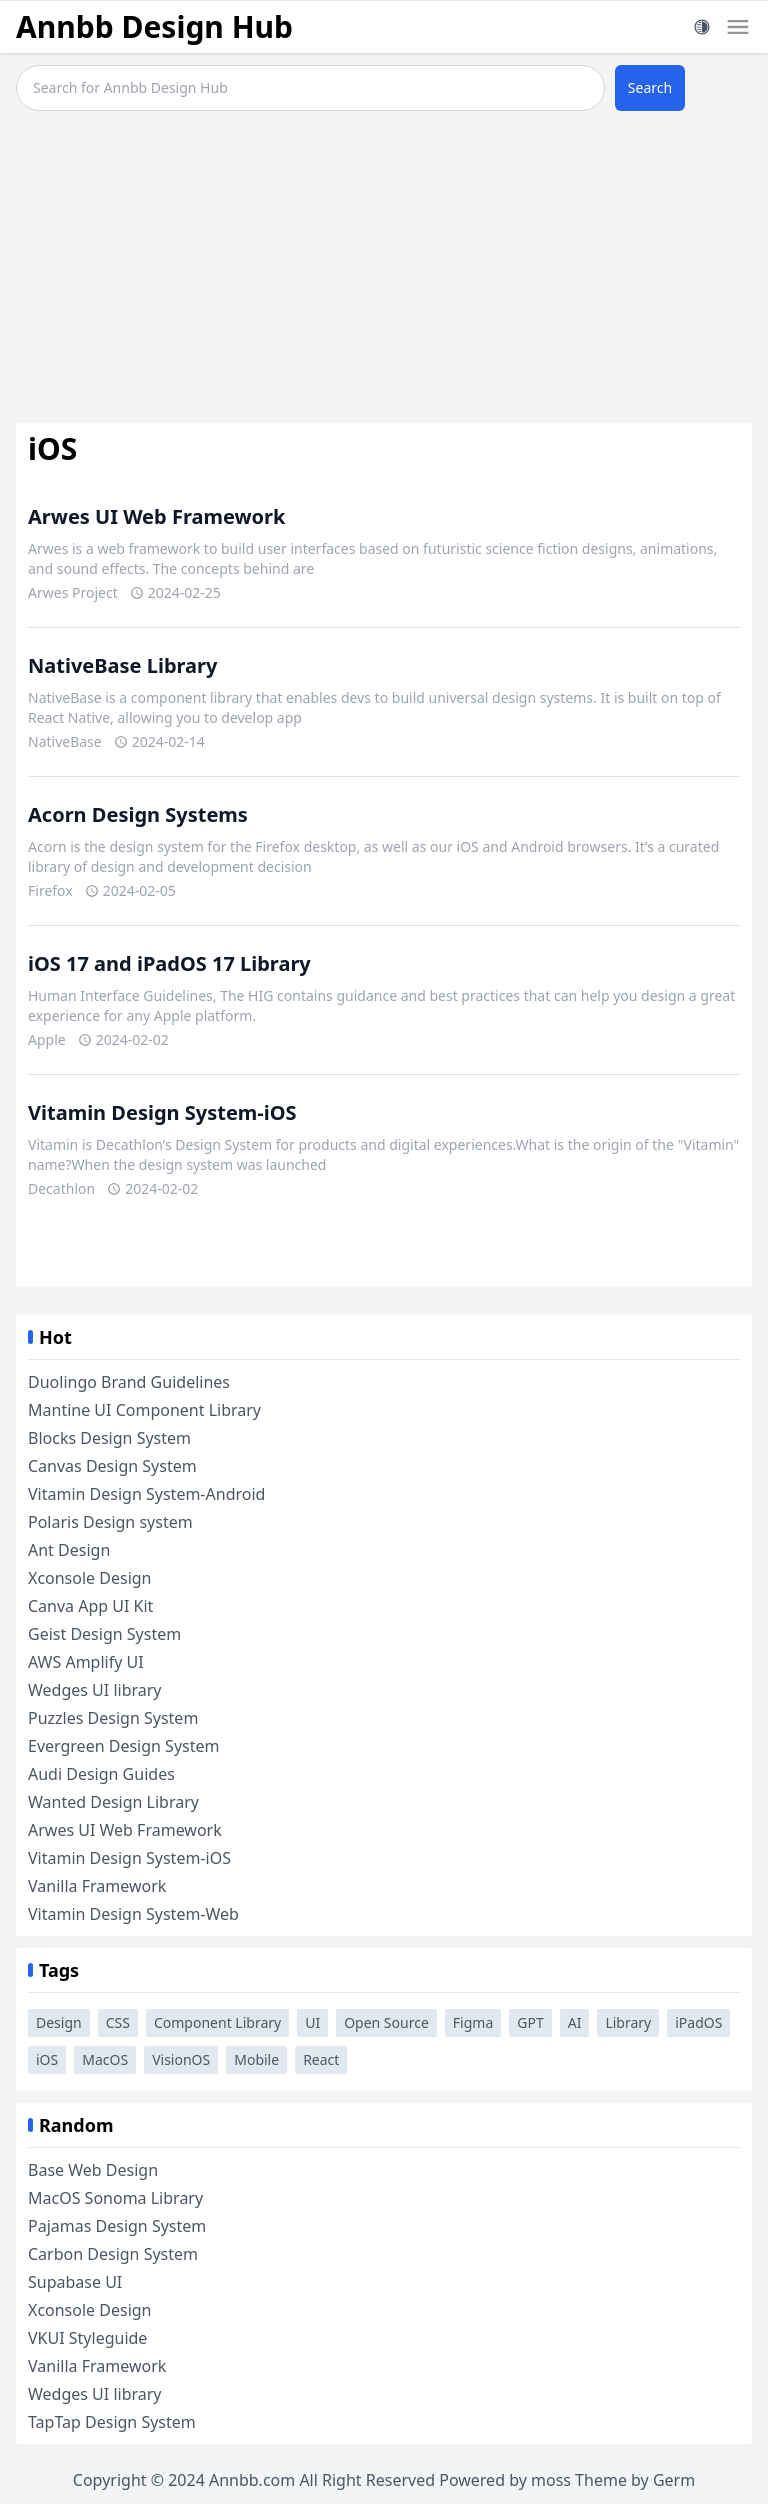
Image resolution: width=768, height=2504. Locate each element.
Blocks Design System (109, 1438)
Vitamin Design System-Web (133, 1914)
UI (312, 2022)
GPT (530, 2022)
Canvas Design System (112, 1466)
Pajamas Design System (117, 2226)
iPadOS (698, 2022)
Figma (473, 2022)
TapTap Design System (112, 2422)
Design (59, 2022)
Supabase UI (75, 2282)
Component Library (217, 2022)
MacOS (105, 2059)
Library (628, 2022)
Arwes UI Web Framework (156, 516)
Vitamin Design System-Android (146, 1494)
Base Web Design (93, 2170)
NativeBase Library (122, 665)
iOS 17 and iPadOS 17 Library (169, 963)
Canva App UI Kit (90, 1606)
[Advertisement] (384, 271)
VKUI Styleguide (87, 2338)
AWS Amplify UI (86, 1662)
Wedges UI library (95, 1690)
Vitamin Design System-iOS (162, 1112)
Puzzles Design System (113, 1718)
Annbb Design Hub (154, 26)
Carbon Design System (113, 2254)
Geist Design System (104, 1634)
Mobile (256, 2059)
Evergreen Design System (123, 1746)
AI (575, 2022)
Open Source (386, 2022)
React (321, 2059)
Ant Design (69, 1550)
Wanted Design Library (113, 1802)
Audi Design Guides (101, 1774)
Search (650, 87)
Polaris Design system (110, 1522)
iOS (47, 2059)
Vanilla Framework (97, 1886)
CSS (118, 2022)
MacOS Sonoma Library (115, 2198)
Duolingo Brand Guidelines (129, 1382)
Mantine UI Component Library (144, 1410)
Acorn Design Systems (138, 814)
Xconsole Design (90, 1578)
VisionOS (181, 2059)
